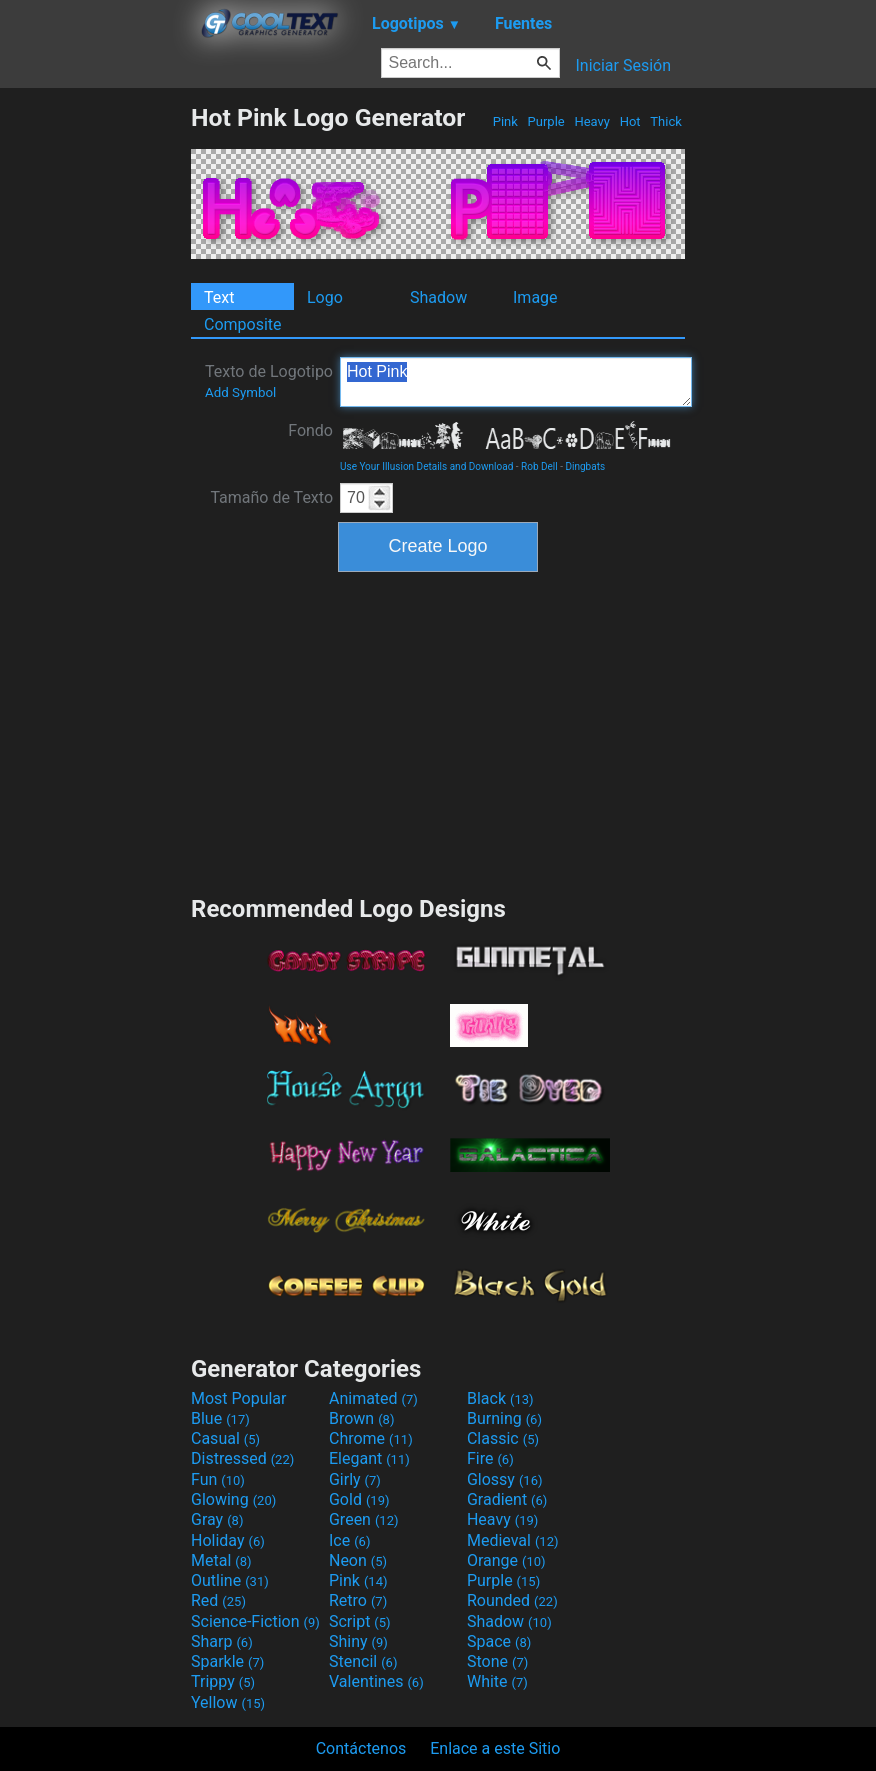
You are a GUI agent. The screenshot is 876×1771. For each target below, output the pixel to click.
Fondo (310, 430)
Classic (503, 1438)
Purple (546, 121)
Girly (355, 1479)
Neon (358, 1560)
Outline (230, 1580)
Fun (218, 1479)
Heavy (592, 121)
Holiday (228, 1540)
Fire (490, 1458)
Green (364, 1519)
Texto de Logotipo (269, 381)
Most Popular (239, 1398)
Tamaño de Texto (271, 497)
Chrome (371, 1438)
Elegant (369, 1458)
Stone (497, 1661)
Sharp (222, 1641)
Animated (373, 1398)
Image (535, 297)
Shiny (358, 1641)
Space (499, 1641)
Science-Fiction (255, 1621)
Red (218, 1600)
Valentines (376, 1681)
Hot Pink (516, 382)
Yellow (228, 1702)
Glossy (505, 1479)
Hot (629, 121)
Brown (361, 1418)
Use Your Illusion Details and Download (426, 466)
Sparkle (227, 1661)
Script (360, 1621)
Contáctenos (361, 1748)
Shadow (438, 297)
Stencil (363, 1661)
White (497, 1681)
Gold (359, 1499)
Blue (220, 1418)
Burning (504, 1418)
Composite (243, 324)
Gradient (507, 1499)
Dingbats (585, 466)
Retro (358, 1600)
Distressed (242, 1458)
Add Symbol (240, 392)
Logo (325, 297)
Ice (349, 1540)
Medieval (513, 1540)
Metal (221, 1560)
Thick (666, 121)
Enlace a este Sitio (495, 1748)
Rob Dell (539, 466)
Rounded (512, 1600)
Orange (506, 1560)
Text (219, 297)
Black (500, 1398)
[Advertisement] (95, 403)
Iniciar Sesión (623, 65)
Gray (217, 1519)
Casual (225, 1438)
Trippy (223, 1681)
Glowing (233, 1499)
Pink (506, 121)
